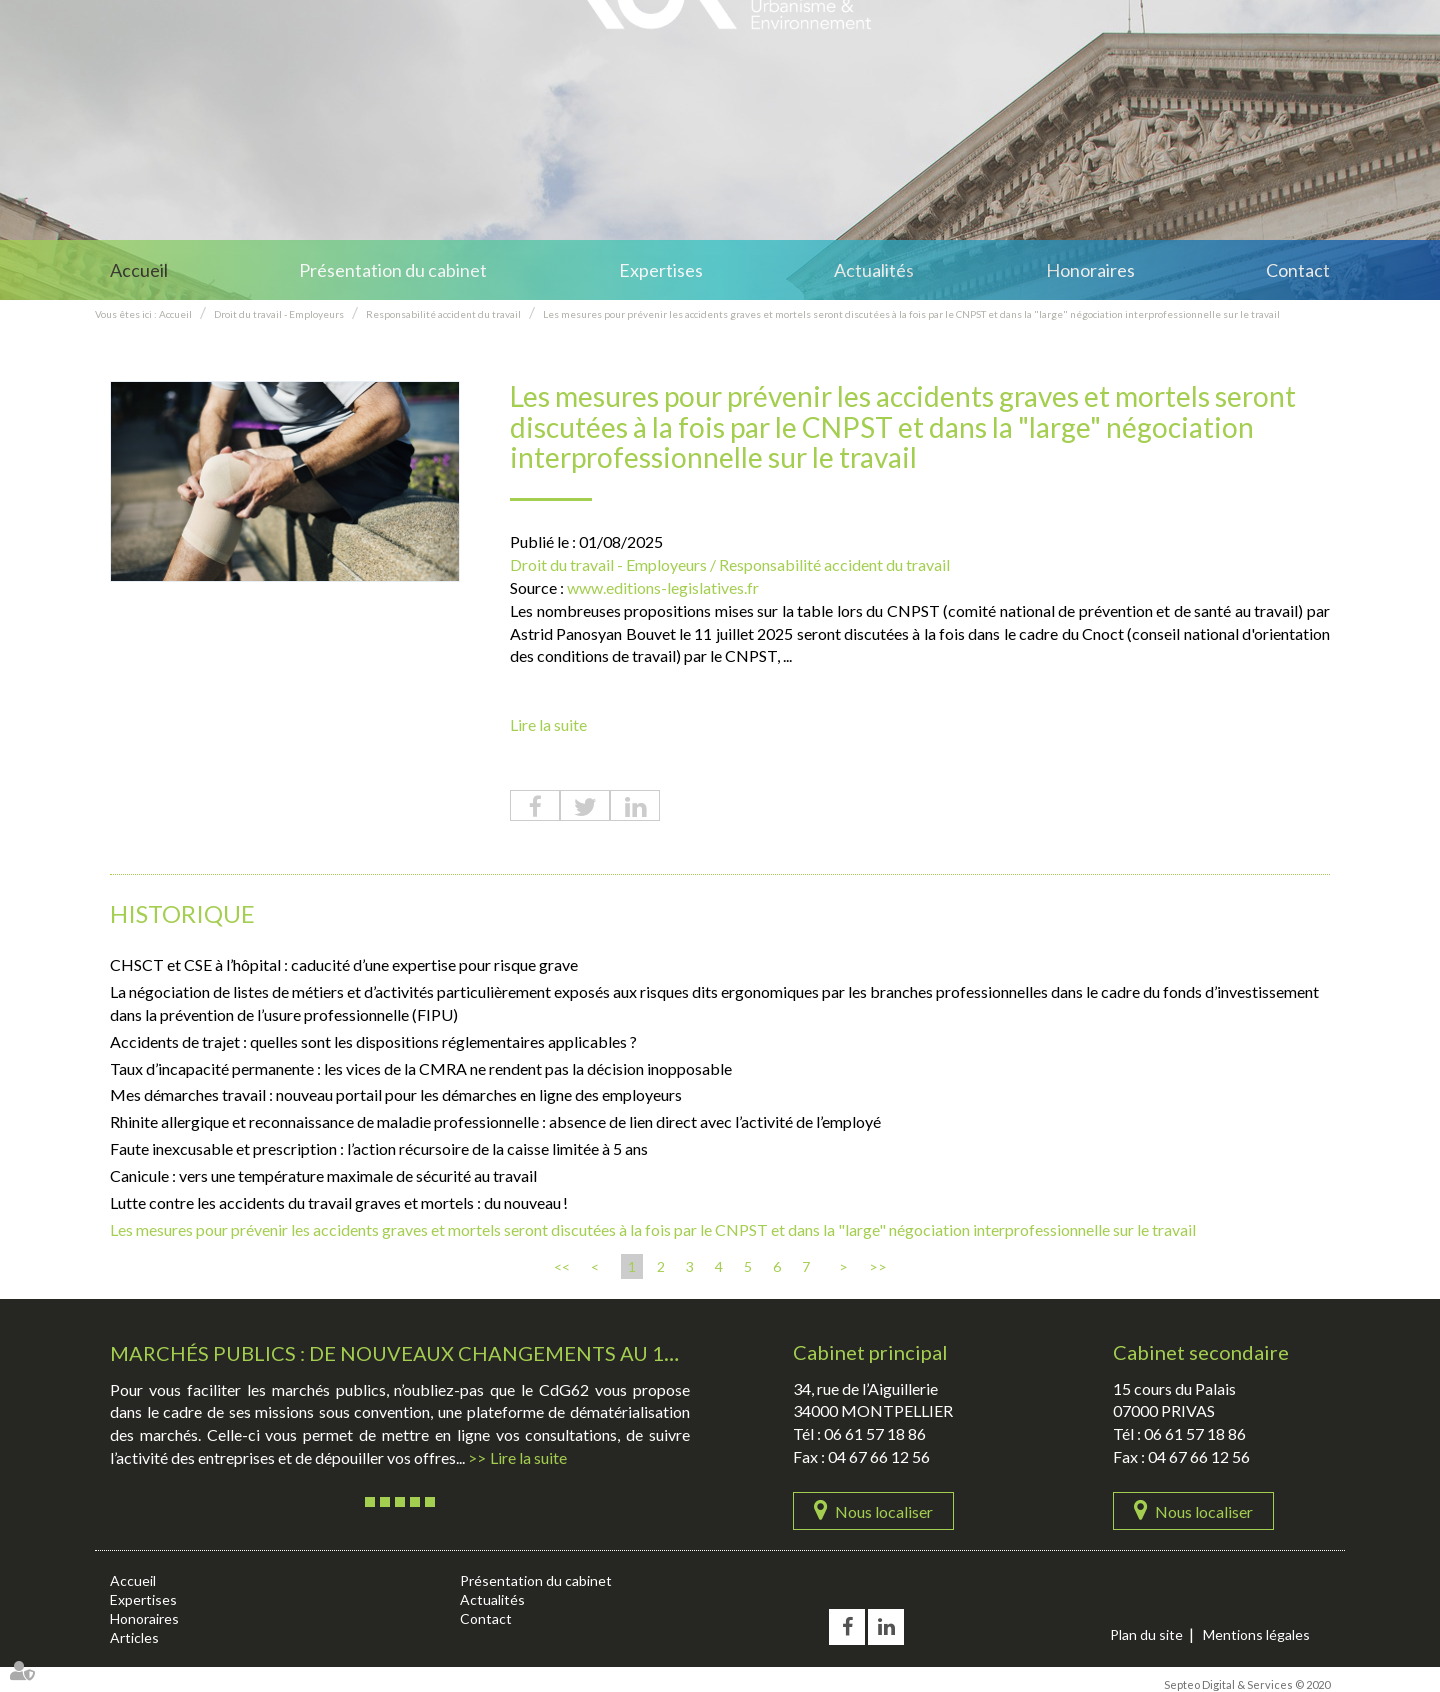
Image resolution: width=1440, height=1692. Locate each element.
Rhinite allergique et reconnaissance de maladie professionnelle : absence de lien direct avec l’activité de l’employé (495, 1121)
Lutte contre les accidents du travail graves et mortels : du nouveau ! (339, 1202)
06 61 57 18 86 (875, 1433)
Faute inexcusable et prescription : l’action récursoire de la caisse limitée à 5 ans (379, 1148)
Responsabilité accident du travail (443, 314)
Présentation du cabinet (393, 270)
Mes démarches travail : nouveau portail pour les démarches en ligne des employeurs (396, 1094)
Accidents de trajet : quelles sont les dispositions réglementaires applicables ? (373, 1041)
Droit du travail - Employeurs (279, 314)
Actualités (874, 270)
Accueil (139, 270)
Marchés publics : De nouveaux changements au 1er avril (430, 1353)
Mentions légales (1256, 1634)
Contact (1298, 270)
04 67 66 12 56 (879, 1456)
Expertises (661, 270)
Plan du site (1146, 1634)
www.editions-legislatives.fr (663, 587)
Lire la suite (548, 724)
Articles (134, 1637)
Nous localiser (884, 1511)
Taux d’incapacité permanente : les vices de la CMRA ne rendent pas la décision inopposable (421, 1068)
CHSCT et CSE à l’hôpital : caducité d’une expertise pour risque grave (344, 964)
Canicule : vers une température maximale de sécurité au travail (323, 1175)
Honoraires (1090, 270)
